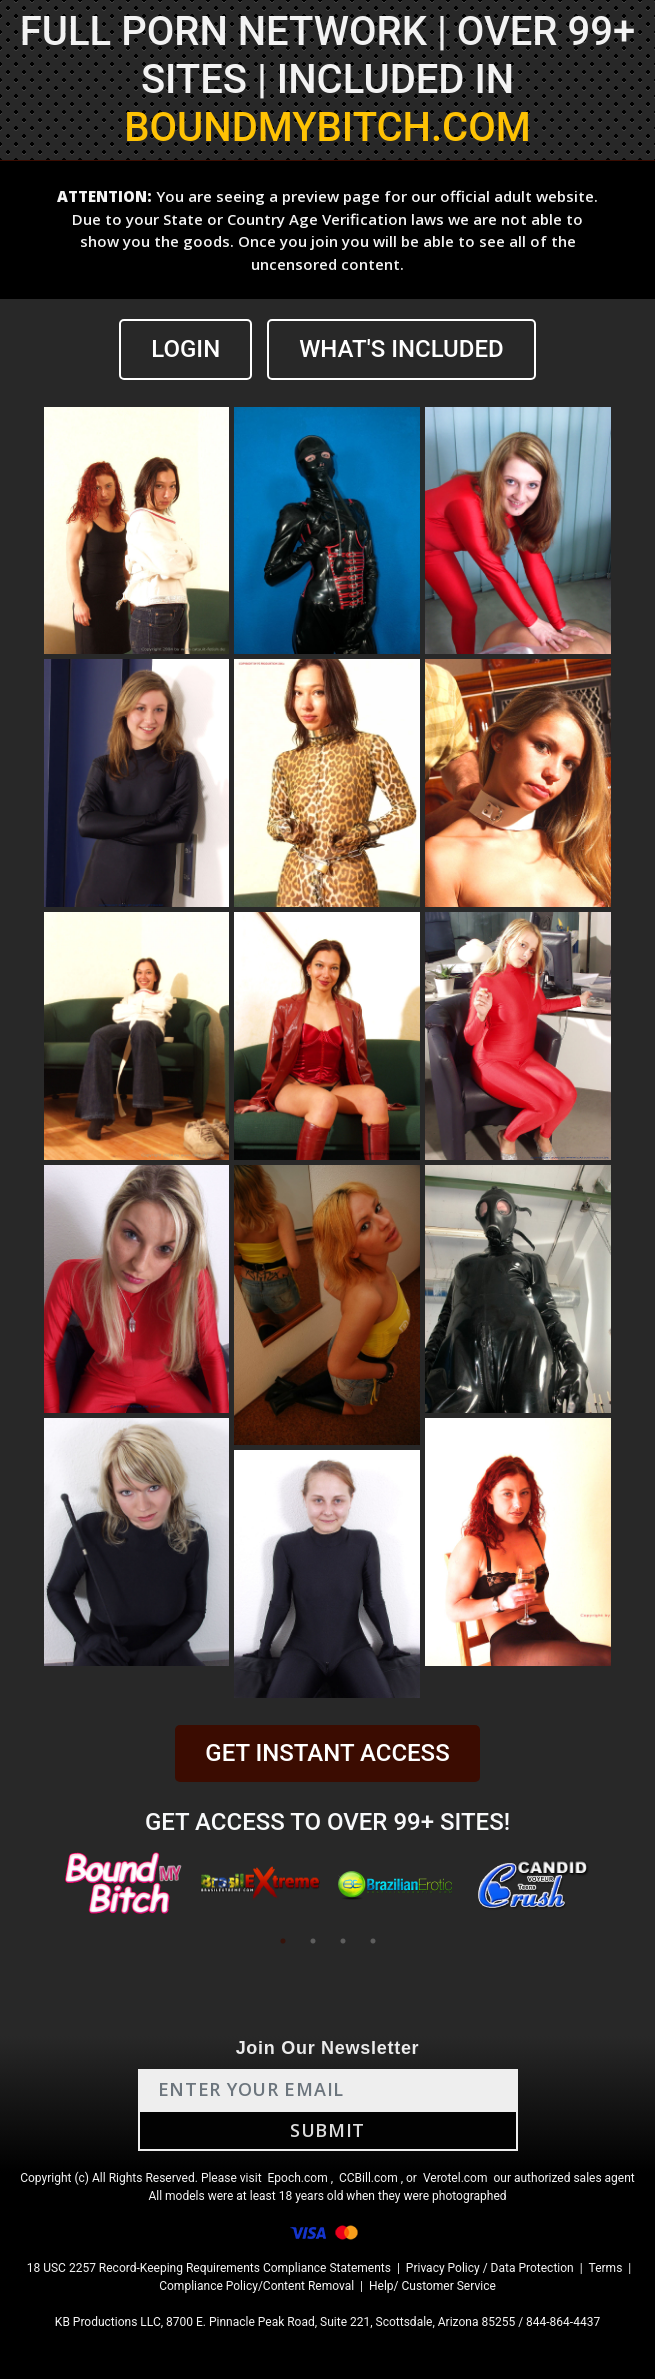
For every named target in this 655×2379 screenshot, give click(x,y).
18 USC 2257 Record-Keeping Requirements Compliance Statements (209, 2268)
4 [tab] (373, 1941)
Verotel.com (455, 2178)
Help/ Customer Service (432, 2286)
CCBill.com (368, 2178)
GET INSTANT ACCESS (327, 1753)
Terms (606, 2268)
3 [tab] (343, 1941)
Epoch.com (298, 2178)
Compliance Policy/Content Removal (256, 2286)
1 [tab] (283, 1941)
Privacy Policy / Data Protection (490, 2268)
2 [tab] (313, 1941)
